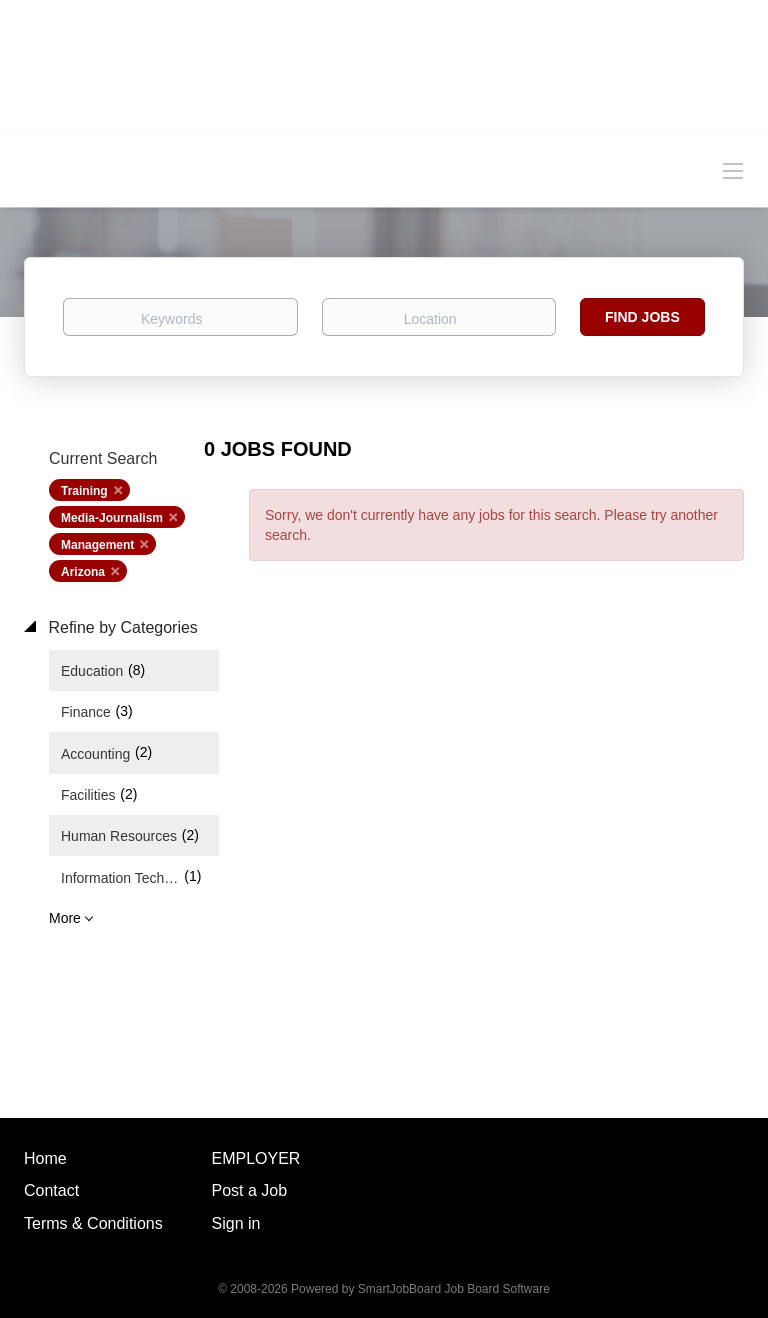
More (65, 918)
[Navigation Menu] (733, 170)
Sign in (236, 1223)
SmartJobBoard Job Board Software (454, 1289)
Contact (51, 1190)
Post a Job (250, 1190)
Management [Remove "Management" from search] (97, 545)
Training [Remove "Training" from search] (84, 491)
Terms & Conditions (93, 1223)
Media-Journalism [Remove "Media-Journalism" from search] (112, 518)
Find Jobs (642, 317)
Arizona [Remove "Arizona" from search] (83, 572)
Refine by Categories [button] (121, 627)
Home (45, 1158)
